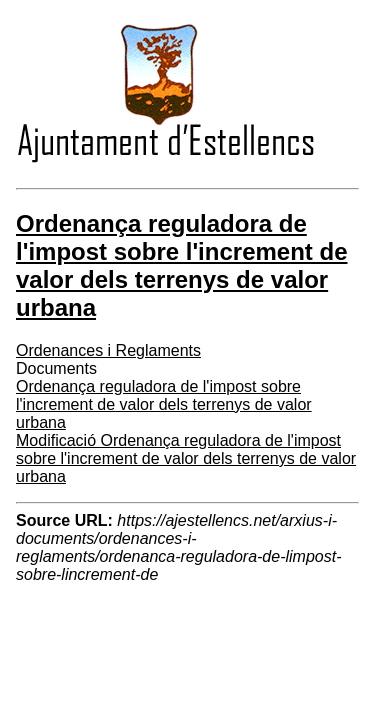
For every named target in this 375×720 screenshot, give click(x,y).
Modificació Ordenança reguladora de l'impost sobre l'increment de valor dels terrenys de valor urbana (186, 458)
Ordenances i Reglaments (108, 350)
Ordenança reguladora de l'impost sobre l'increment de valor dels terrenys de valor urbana (164, 404)
